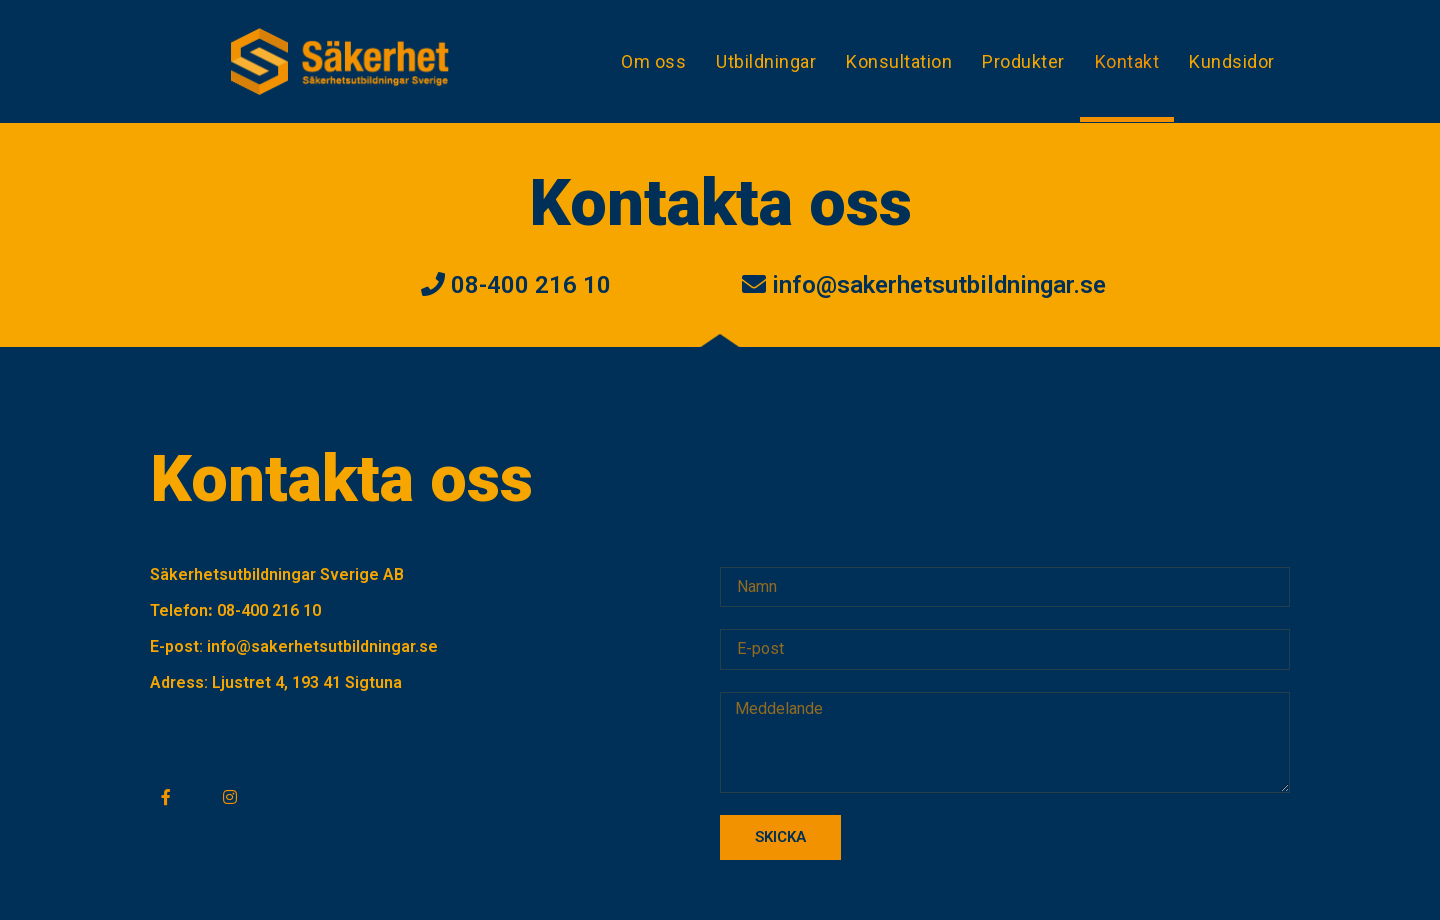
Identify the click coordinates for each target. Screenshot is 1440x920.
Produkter (1023, 61)
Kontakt (1127, 61)
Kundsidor (1232, 61)
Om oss (653, 61)
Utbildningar (766, 61)
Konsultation (899, 61)
